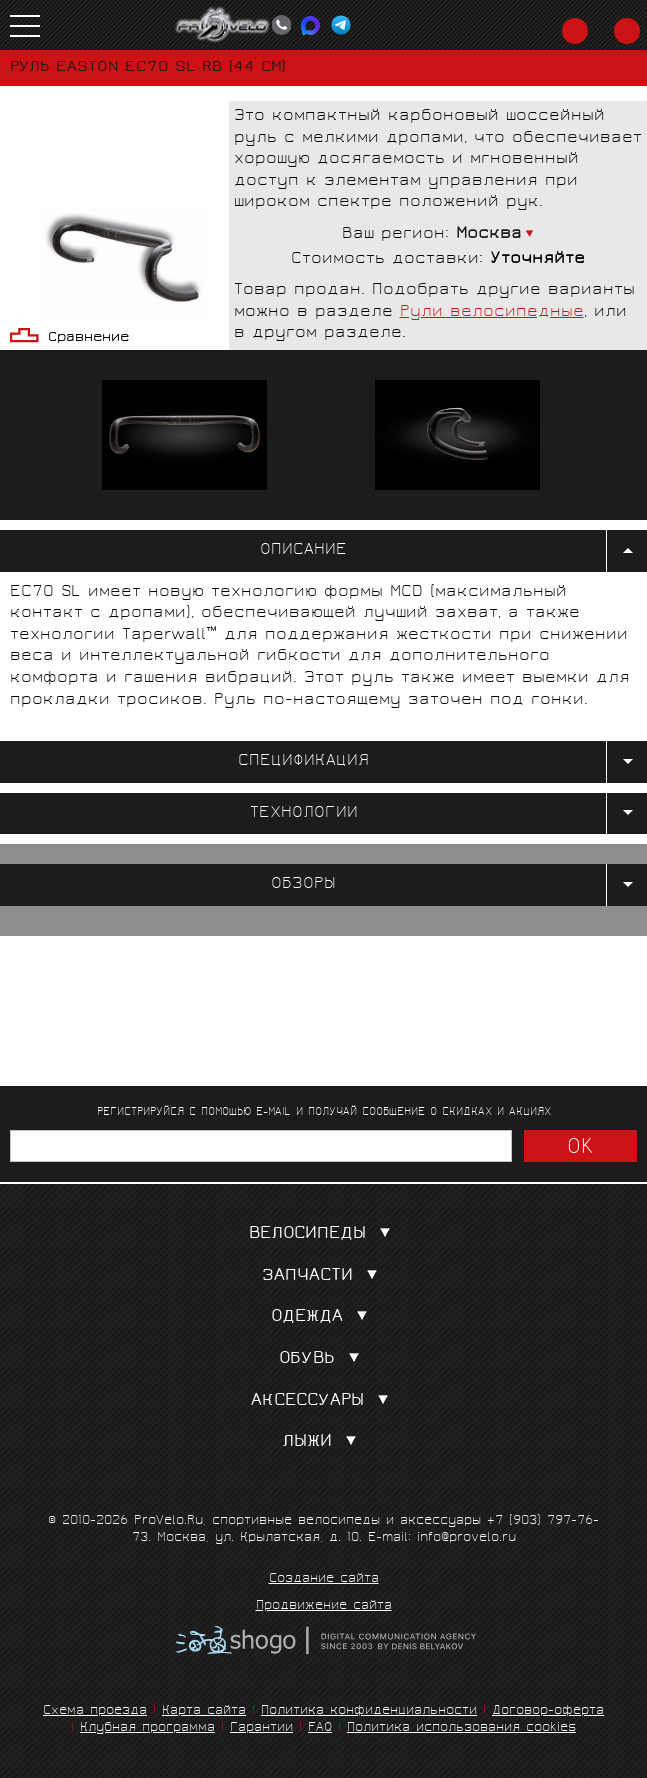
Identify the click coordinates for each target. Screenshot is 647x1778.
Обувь (323, 1359)
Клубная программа (147, 1728)
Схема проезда (95, 1711)
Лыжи (323, 1442)
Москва (489, 234)
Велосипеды (324, 1234)
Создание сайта (324, 1580)
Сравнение (88, 338)
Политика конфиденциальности (369, 1711)
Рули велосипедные (492, 312)
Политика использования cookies (461, 1728)
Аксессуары (324, 1401)
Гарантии (261, 1728)
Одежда (323, 1317)
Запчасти (324, 1276)
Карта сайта (204, 1711)
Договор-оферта (548, 1711)
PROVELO (223, 25)
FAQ (320, 1728)
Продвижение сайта (324, 1607)
